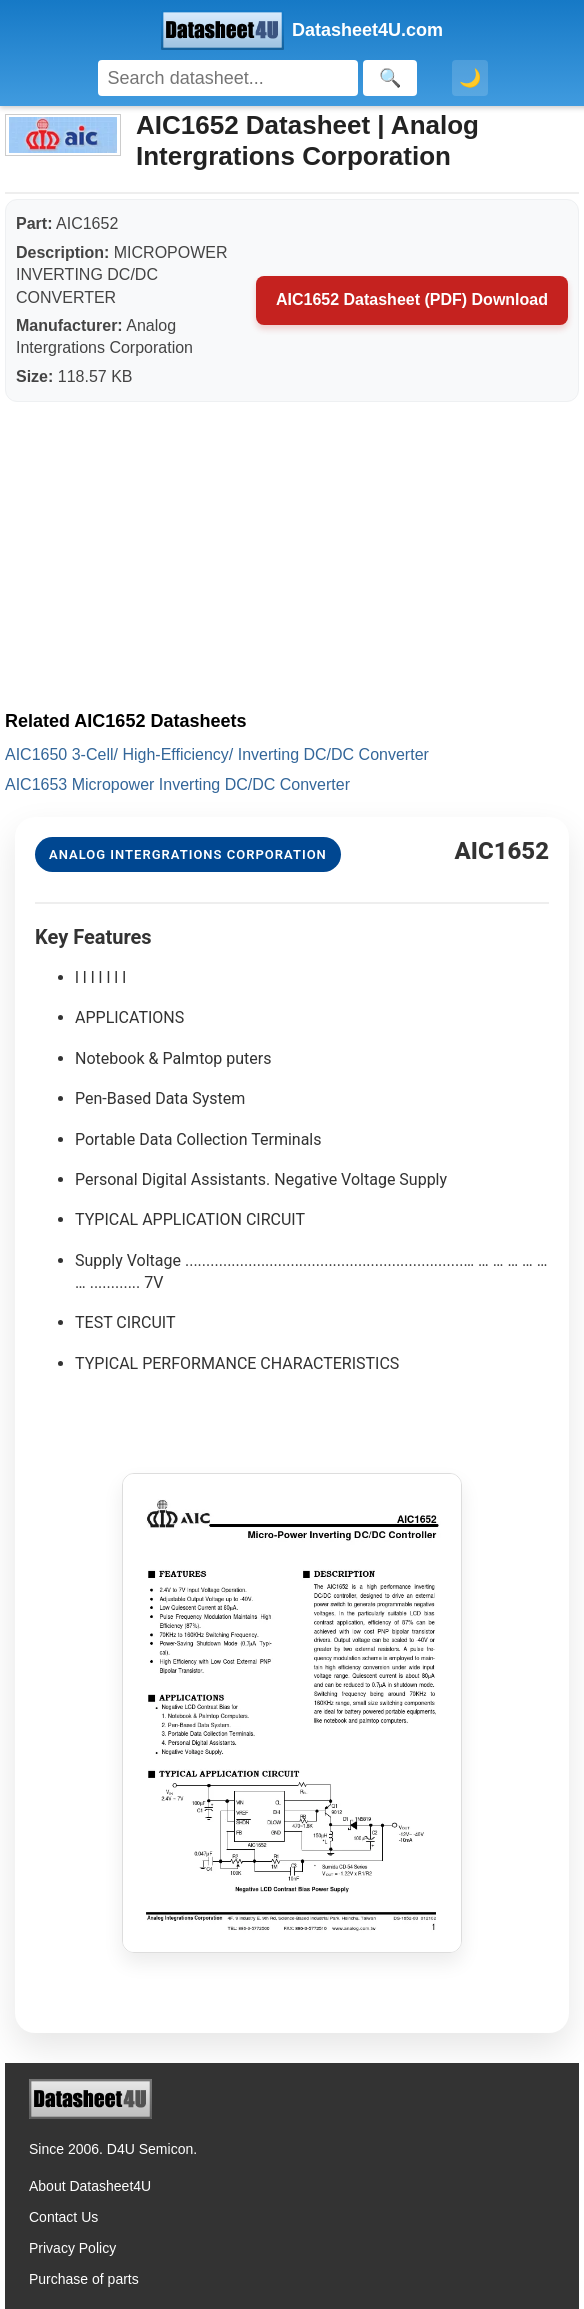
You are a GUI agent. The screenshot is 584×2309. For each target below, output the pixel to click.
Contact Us (63, 2217)
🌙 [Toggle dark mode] (470, 78)
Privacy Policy (72, 2248)
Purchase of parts (84, 2279)
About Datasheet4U (90, 2186)
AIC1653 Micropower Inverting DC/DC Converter (177, 784)
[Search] (228, 78)
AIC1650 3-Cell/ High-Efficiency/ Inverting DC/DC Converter (217, 754)
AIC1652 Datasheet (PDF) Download (412, 299)
